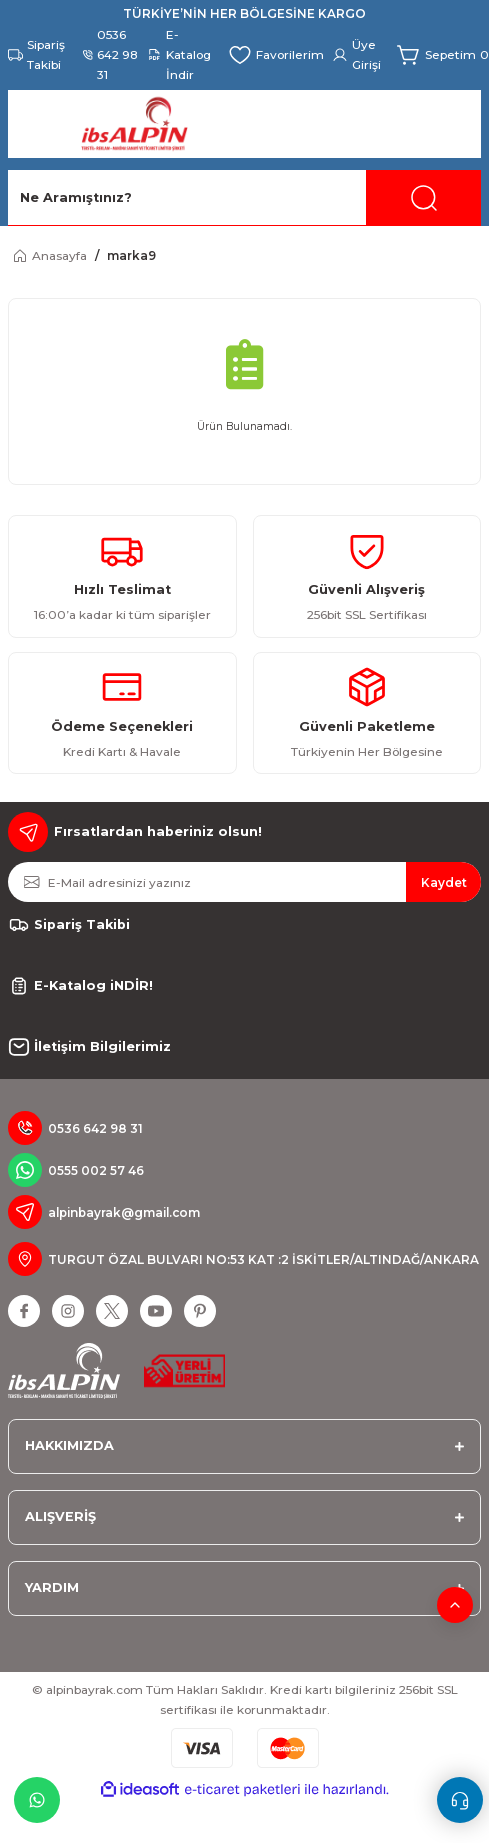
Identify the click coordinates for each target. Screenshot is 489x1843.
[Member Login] (360, 55)
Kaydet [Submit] (444, 882)
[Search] (244, 198)
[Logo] (134, 124)
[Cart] (443, 55)
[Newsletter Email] (244, 882)
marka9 (131, 255)
